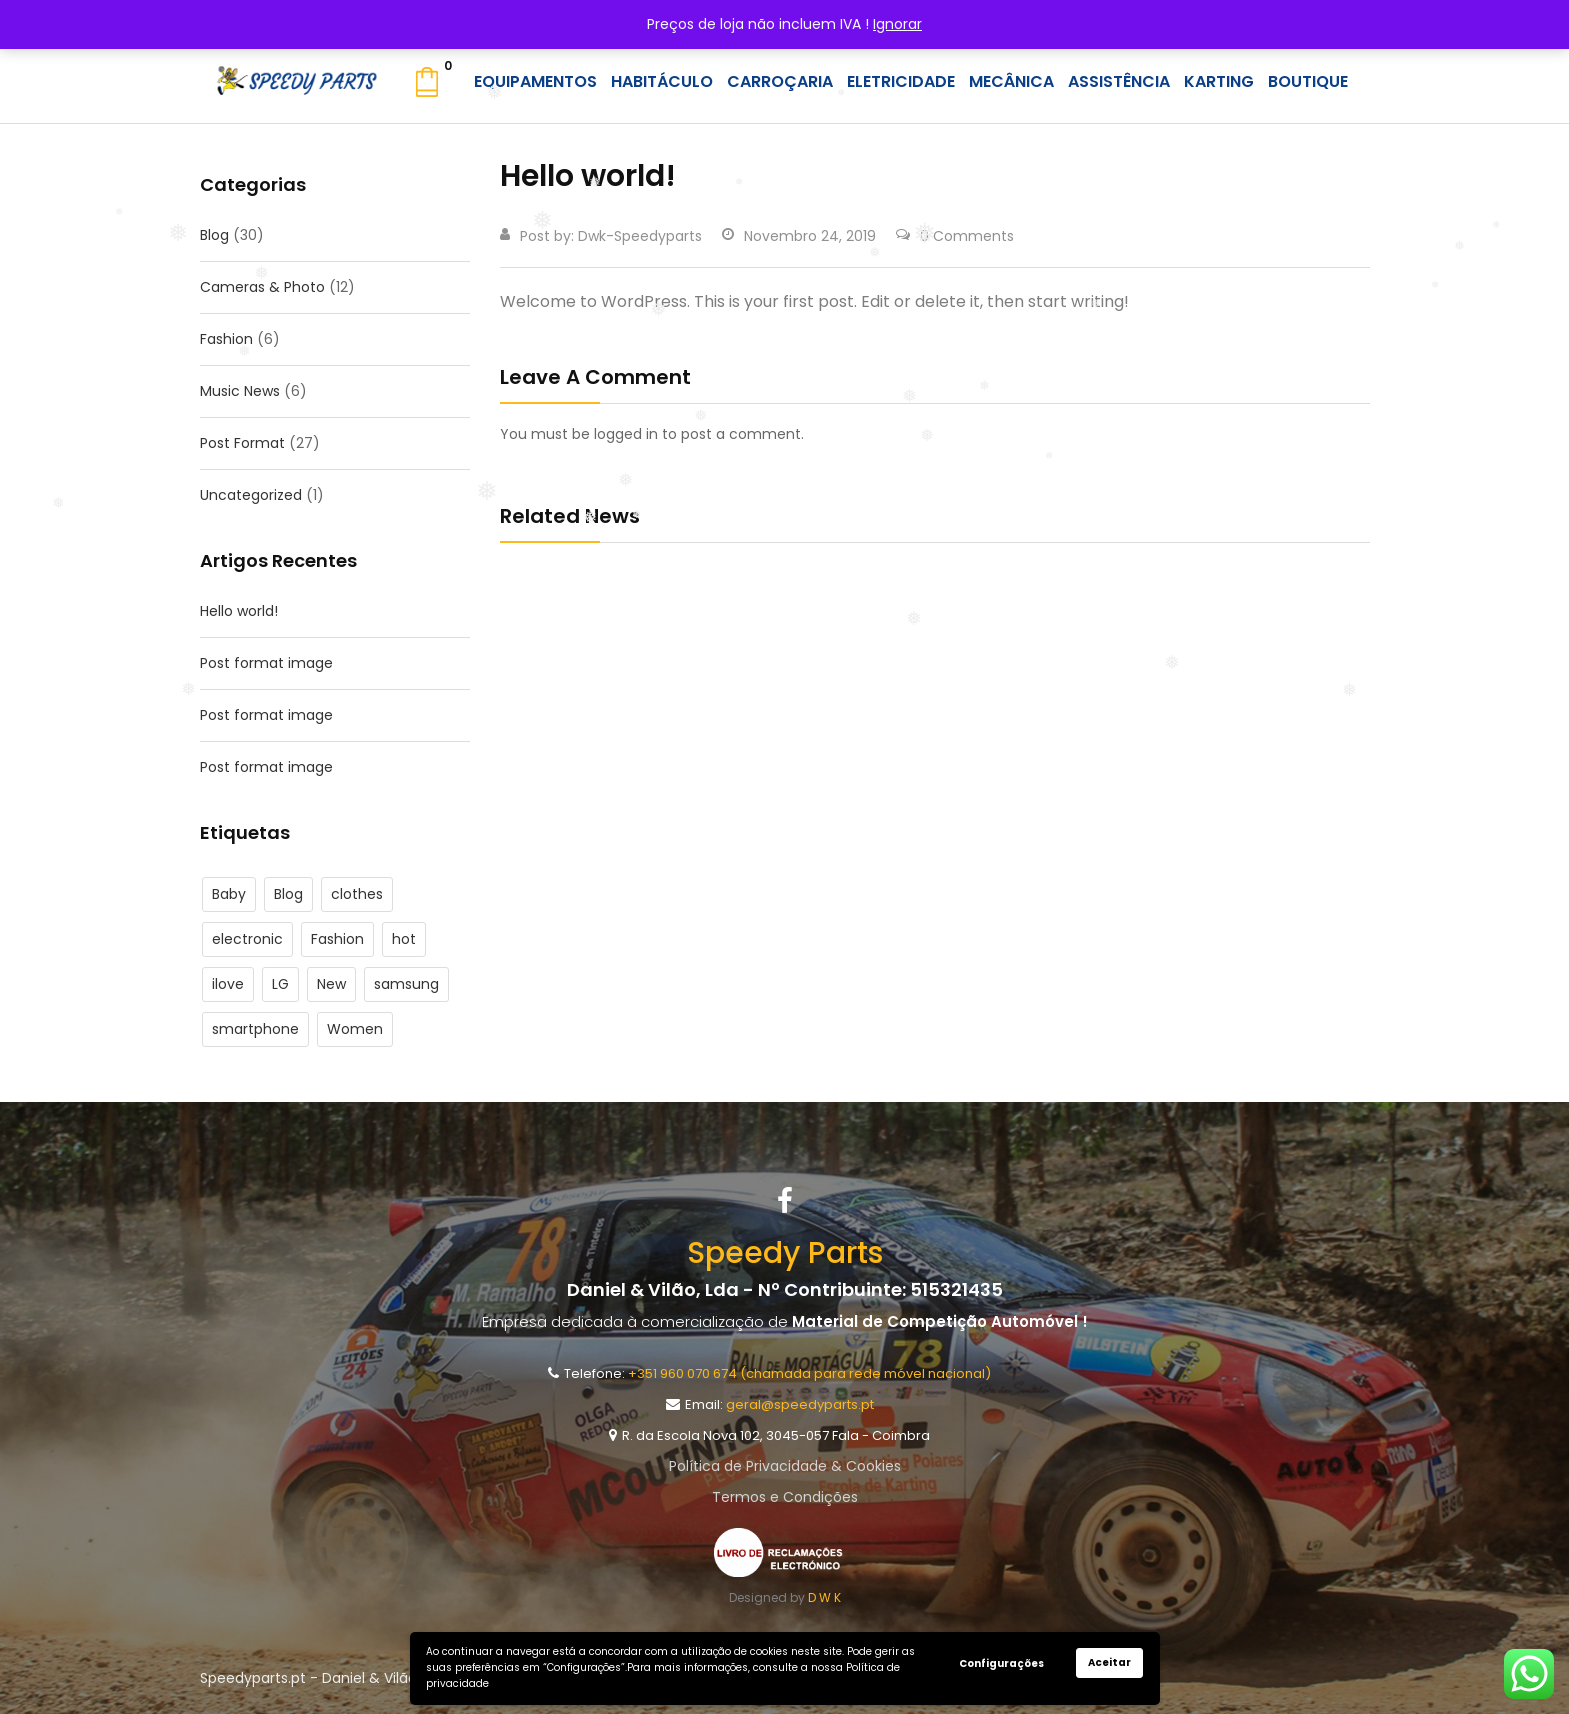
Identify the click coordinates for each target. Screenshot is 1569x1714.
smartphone (255, 1029)
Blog (214, 235)
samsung (406, 984)
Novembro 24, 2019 (799, 236)
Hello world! (239, 611)
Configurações (1001, 1663)
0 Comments (955, 236)
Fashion (226, 339)
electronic (247, 939)
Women (355, 1029)
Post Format (242, 443)
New (331, 984)
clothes (357, 894)
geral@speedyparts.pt (800, 1404)
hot (404, 939)
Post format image (266, 663)
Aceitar (1109, 1662)
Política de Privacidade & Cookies (785, 1466)
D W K (824, 1597)
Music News (240, 391)
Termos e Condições (785, 1497)
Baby (229, 894)
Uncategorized (251, 495)
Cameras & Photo (262, 287)
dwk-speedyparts (640, 236)
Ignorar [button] (897, 24)
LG (280, 984)
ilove (228, 984)
